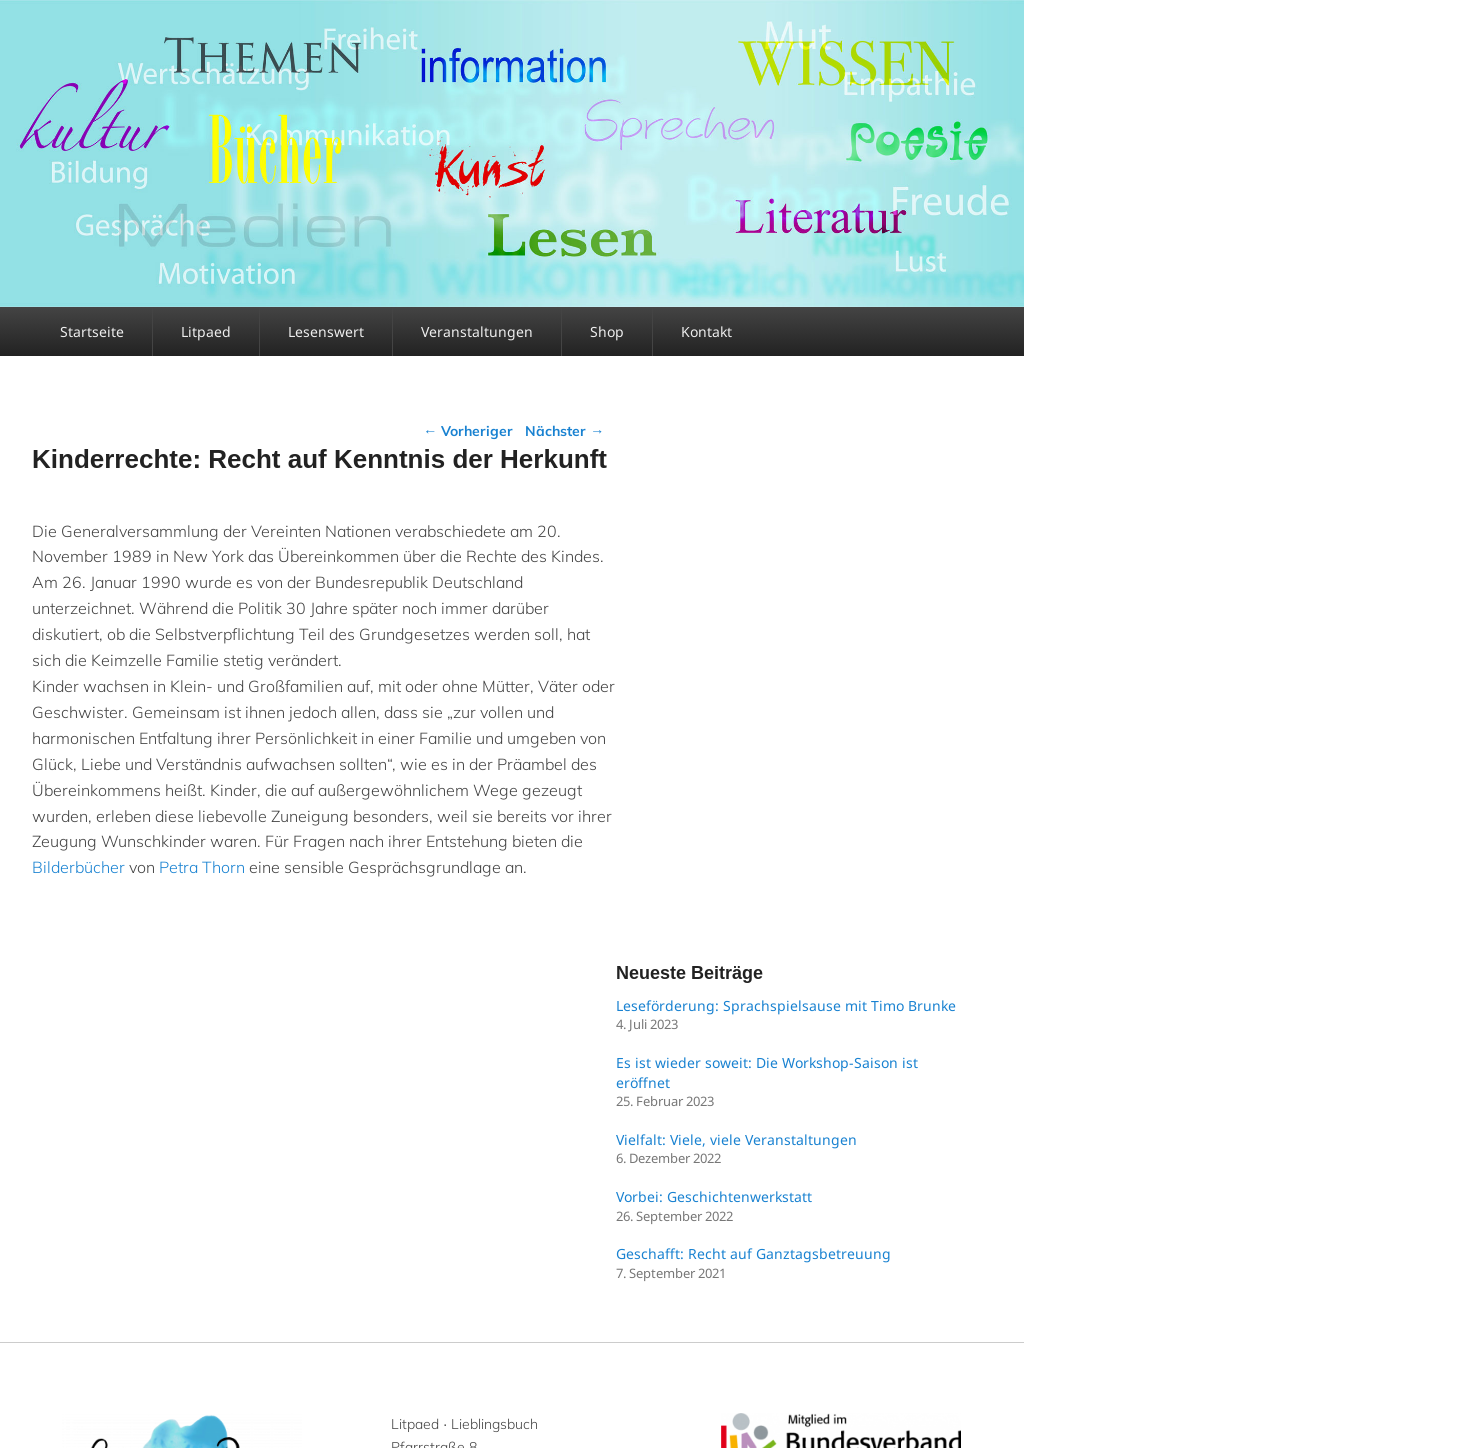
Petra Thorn (202, 867)
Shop (607, 331)
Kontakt (706, 331)
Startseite (92, 331)
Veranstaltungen (477, 331)
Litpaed (206, 331)
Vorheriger (468, 431)
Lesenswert (326, 331)
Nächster (564, 431)
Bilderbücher (78, 867)
